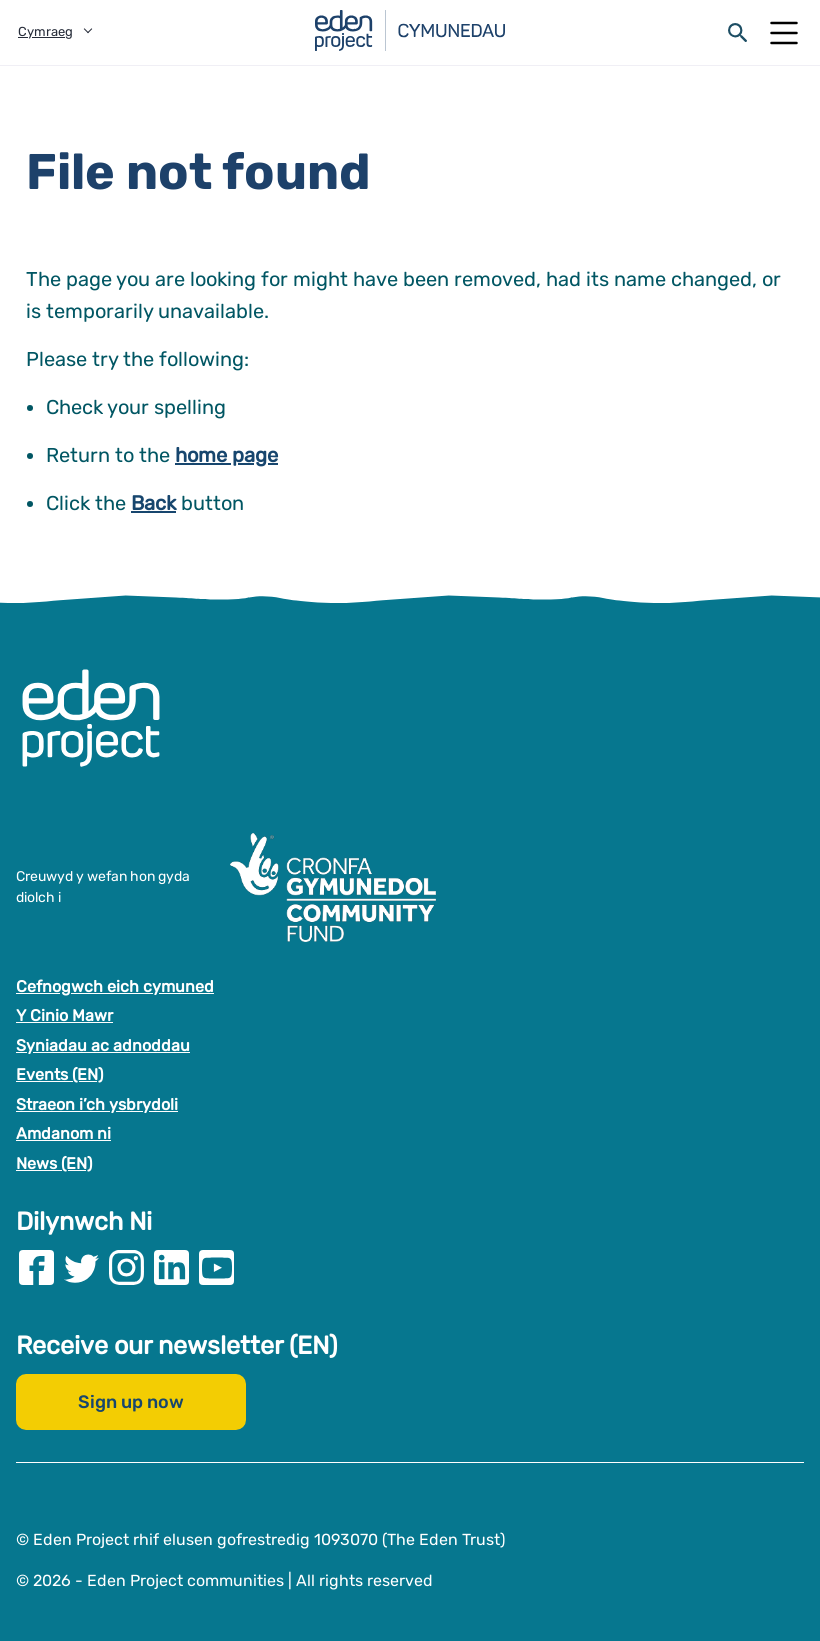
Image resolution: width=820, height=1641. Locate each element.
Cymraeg (45, 31)
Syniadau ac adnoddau (103, 1044)
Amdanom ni (63, 1133)
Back (153, 503)
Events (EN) (59, 1074)
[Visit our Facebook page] (36, 1266)
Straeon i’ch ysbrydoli (97, 1103)
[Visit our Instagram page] (126, 1266)
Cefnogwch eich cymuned (115, 985)
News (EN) (54, 1163)
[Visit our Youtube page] (216, 1266)
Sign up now (131, 1401)
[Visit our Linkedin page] (171, 1266)
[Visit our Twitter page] (81, 1266)
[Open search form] (738, 33)
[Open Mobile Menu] (784, 33)
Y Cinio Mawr (64, 1015)
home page (226, 455)
